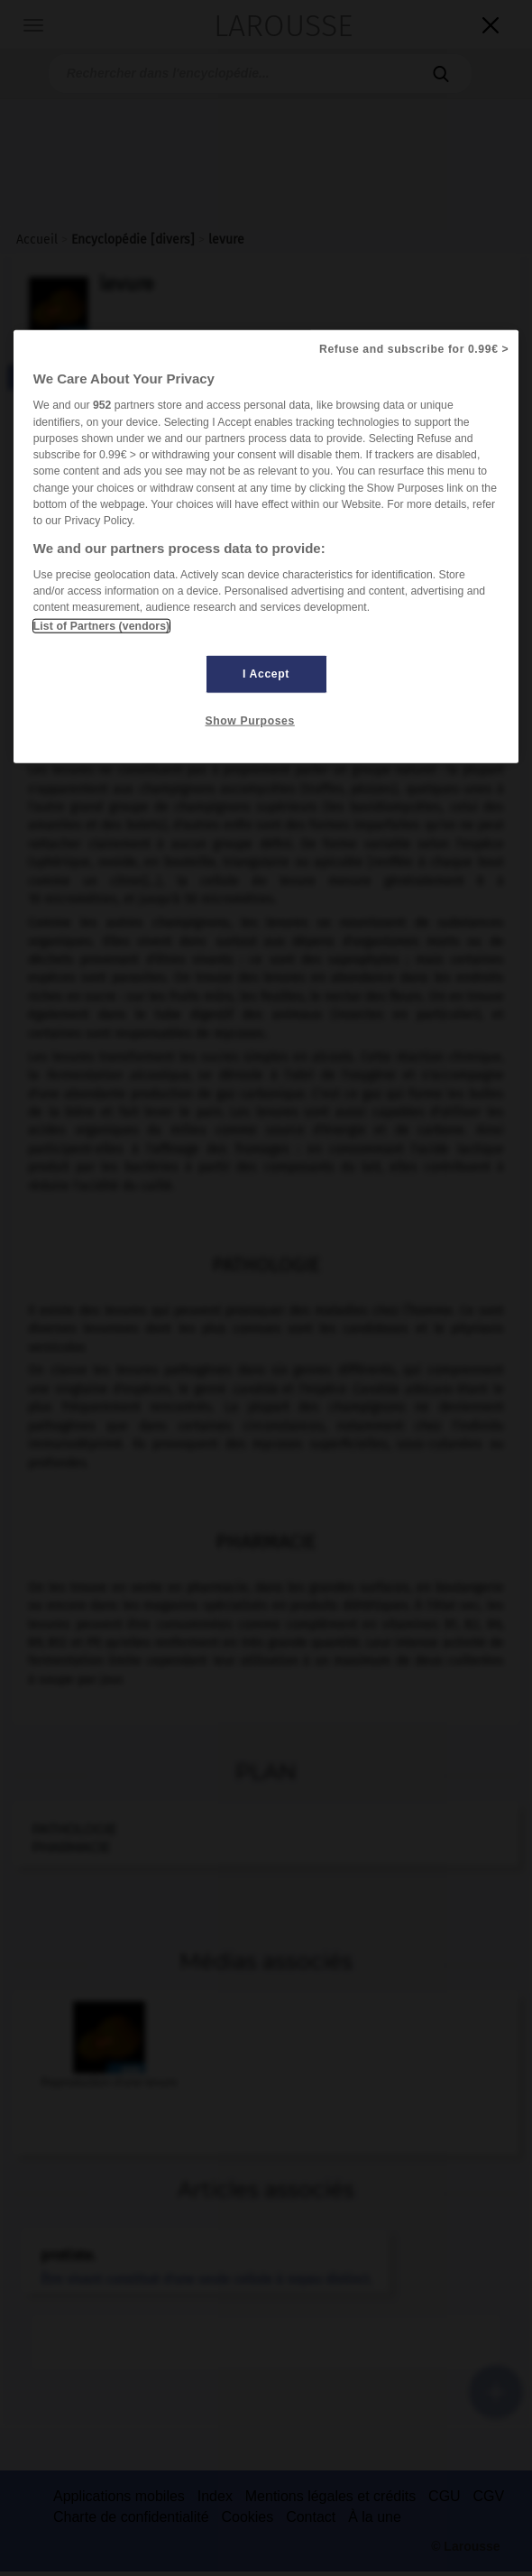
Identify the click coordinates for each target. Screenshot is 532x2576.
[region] (266, 546)
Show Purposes (250, 721)
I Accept (266, 674)
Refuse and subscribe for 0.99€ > (414, 349)
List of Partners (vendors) (101, 626)
